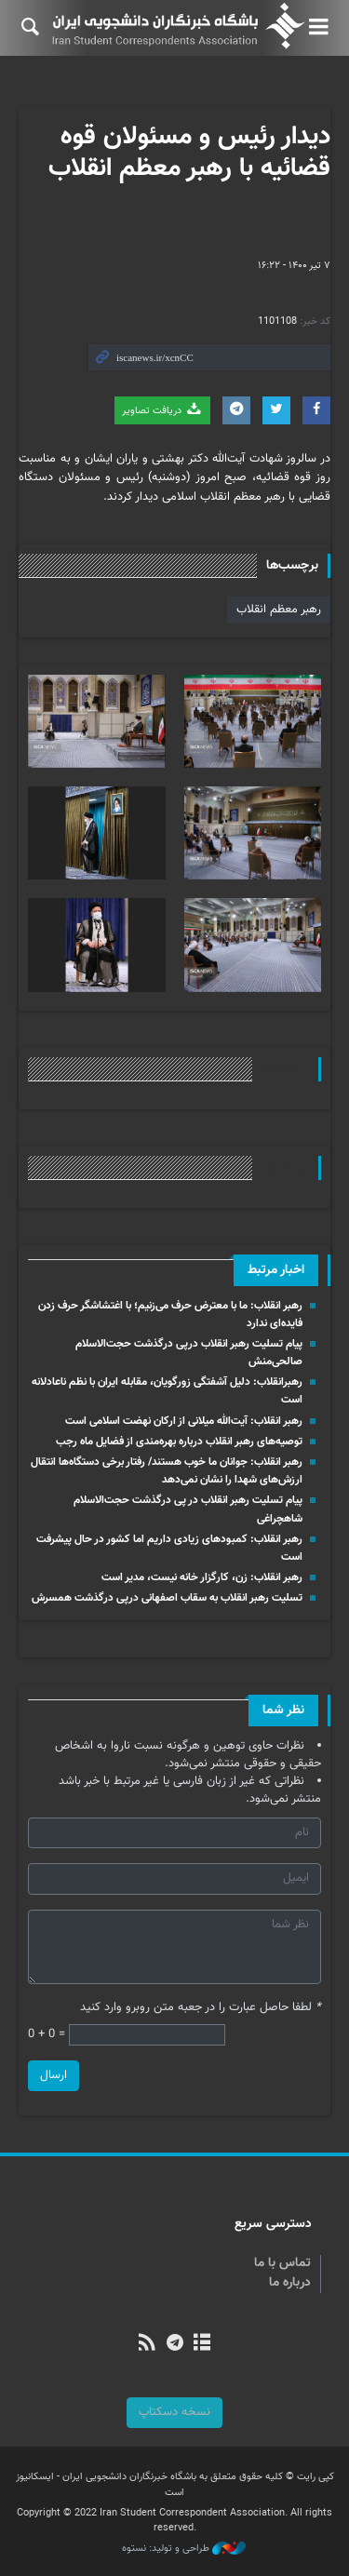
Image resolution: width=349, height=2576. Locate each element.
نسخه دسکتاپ (174, 2412)
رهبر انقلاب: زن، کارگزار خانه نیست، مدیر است (201, 1577)
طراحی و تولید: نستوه (184, 2549)
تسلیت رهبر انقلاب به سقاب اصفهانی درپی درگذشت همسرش (167, 1598)
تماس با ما (282, 2263)
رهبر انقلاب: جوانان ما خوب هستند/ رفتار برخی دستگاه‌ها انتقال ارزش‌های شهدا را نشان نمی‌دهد (166, 1471)
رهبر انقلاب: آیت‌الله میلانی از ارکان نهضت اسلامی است (183, 1421)
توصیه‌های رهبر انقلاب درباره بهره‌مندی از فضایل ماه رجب (179, 1441)
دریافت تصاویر (162, 410)
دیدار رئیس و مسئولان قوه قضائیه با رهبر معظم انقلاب (189, 152)
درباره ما (290, 2283)
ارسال (53, 2075)
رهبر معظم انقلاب (278, 609)
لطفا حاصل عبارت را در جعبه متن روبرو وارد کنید (200, 2008)
